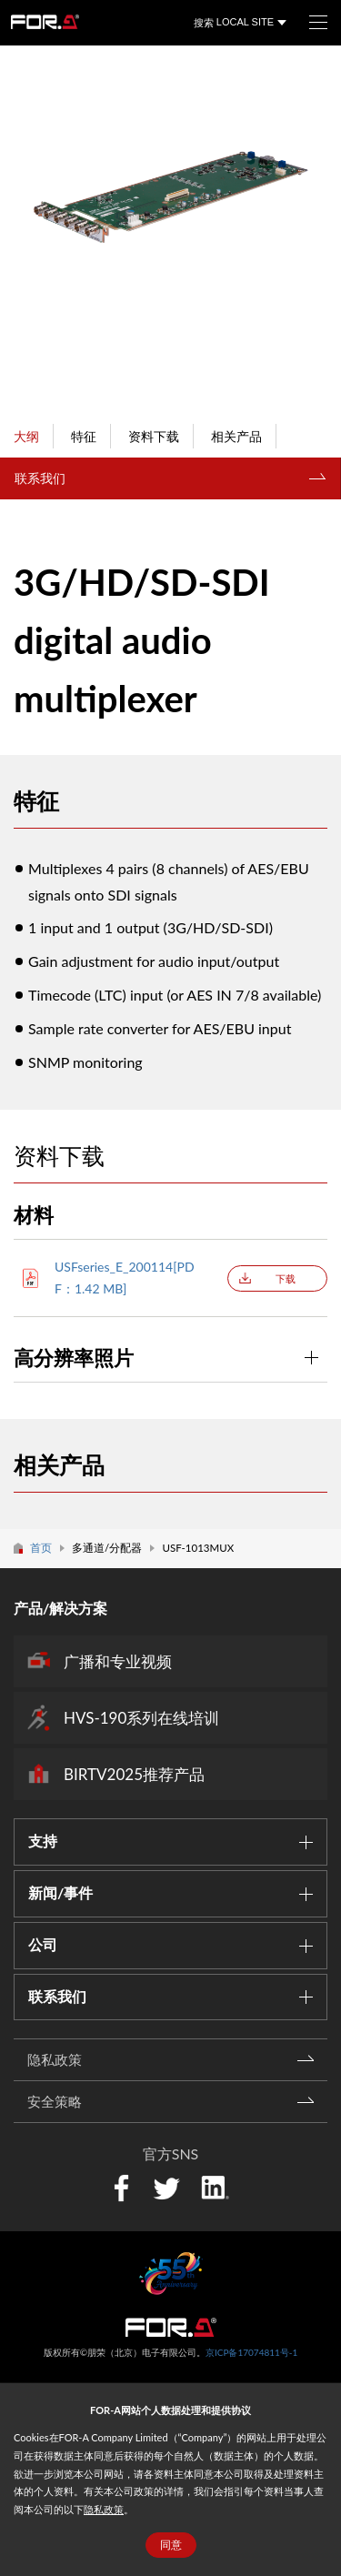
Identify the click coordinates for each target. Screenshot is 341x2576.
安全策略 (54, 2101)
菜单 (311, 16)
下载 (286, 1278)
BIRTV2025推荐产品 (134, 1774)
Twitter (166, 2188)
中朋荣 (170, 2327)
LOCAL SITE (245, 21)
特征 (83, 436)
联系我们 (40, 478)
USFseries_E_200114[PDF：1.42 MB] (125, 1277)
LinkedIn (215, 2185)
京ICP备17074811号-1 (251, 2352)
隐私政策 (104, 2509)
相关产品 (236, 436)
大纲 (26, 436)
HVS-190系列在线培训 (141, 1717)
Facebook (121, 2188)
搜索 (204, 22)
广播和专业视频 (118, 1661)
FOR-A (45, 22)
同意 (171, 2545)
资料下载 (153, 436)
